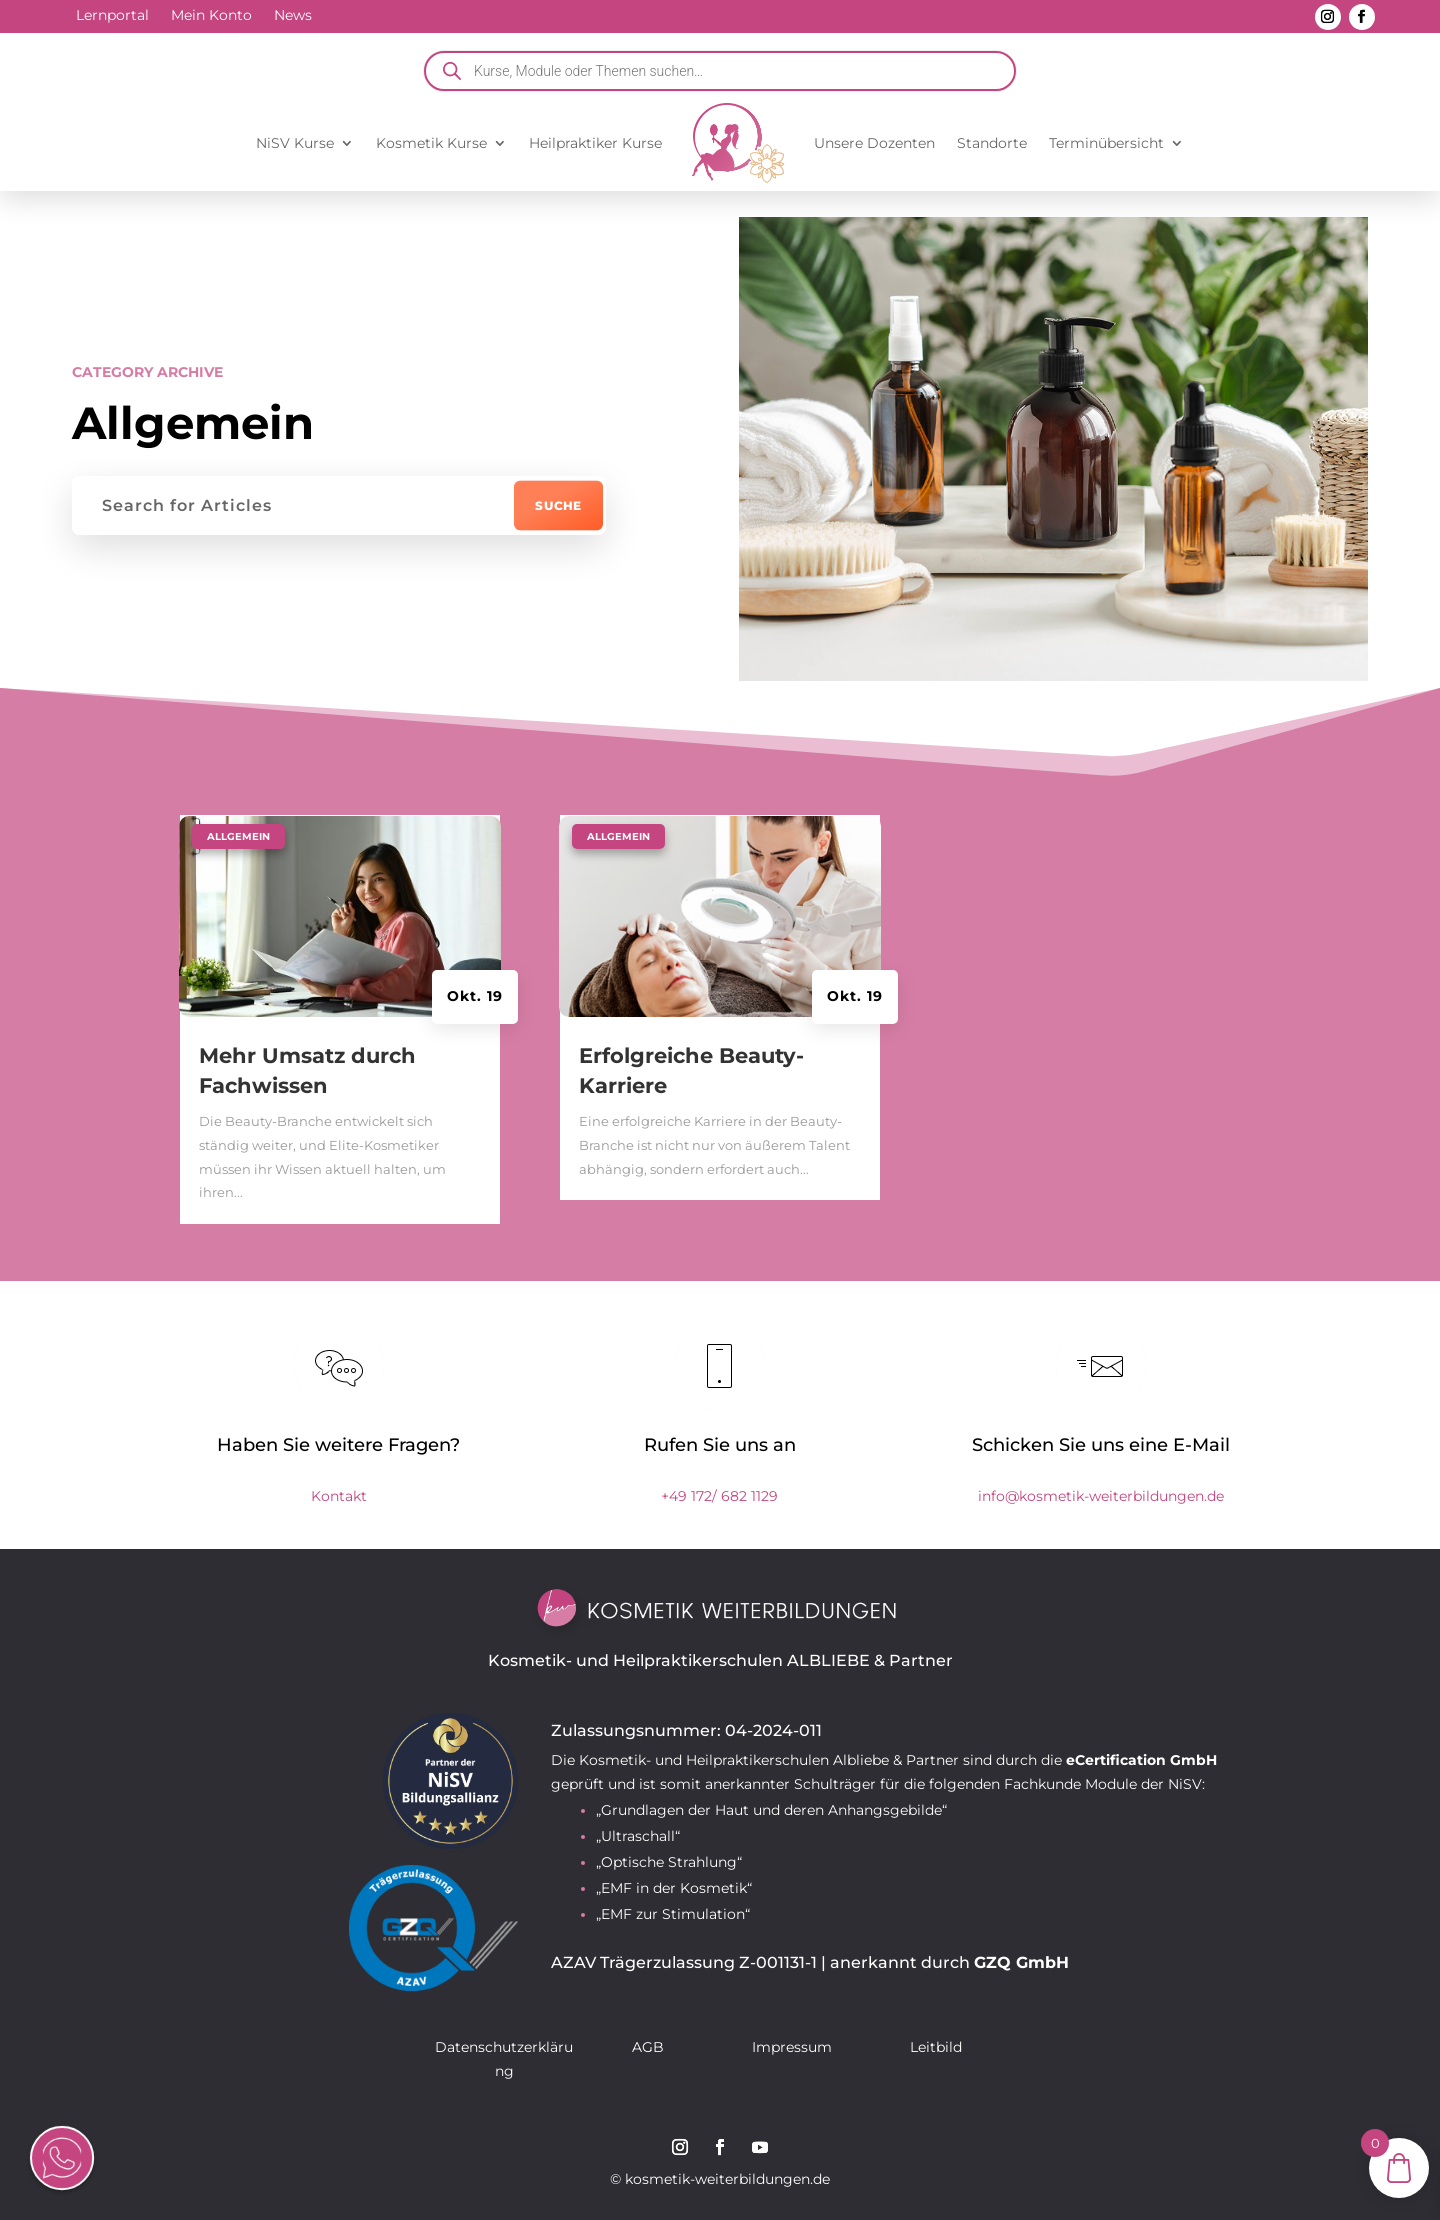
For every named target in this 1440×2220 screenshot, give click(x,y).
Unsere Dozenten (874, 143)
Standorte (992, 143)
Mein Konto (211, 16)
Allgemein (238, 836)
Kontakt (339, 1496)
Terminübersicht (1106, 143)
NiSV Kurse (295, 143)
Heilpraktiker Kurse (595, 143)
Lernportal (112, 16)
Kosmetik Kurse (431, 143)
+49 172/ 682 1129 (719, 1496)
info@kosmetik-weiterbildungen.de (1101, 1496)
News (293, 16)
